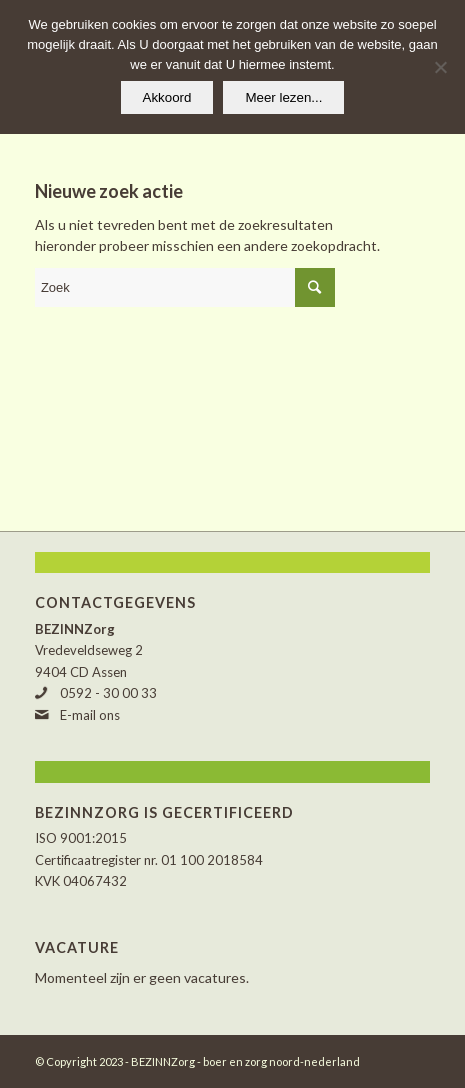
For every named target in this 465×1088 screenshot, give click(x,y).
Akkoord (167, 97)
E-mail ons (90, 715)
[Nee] (440, 67)
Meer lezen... (283, 97)
